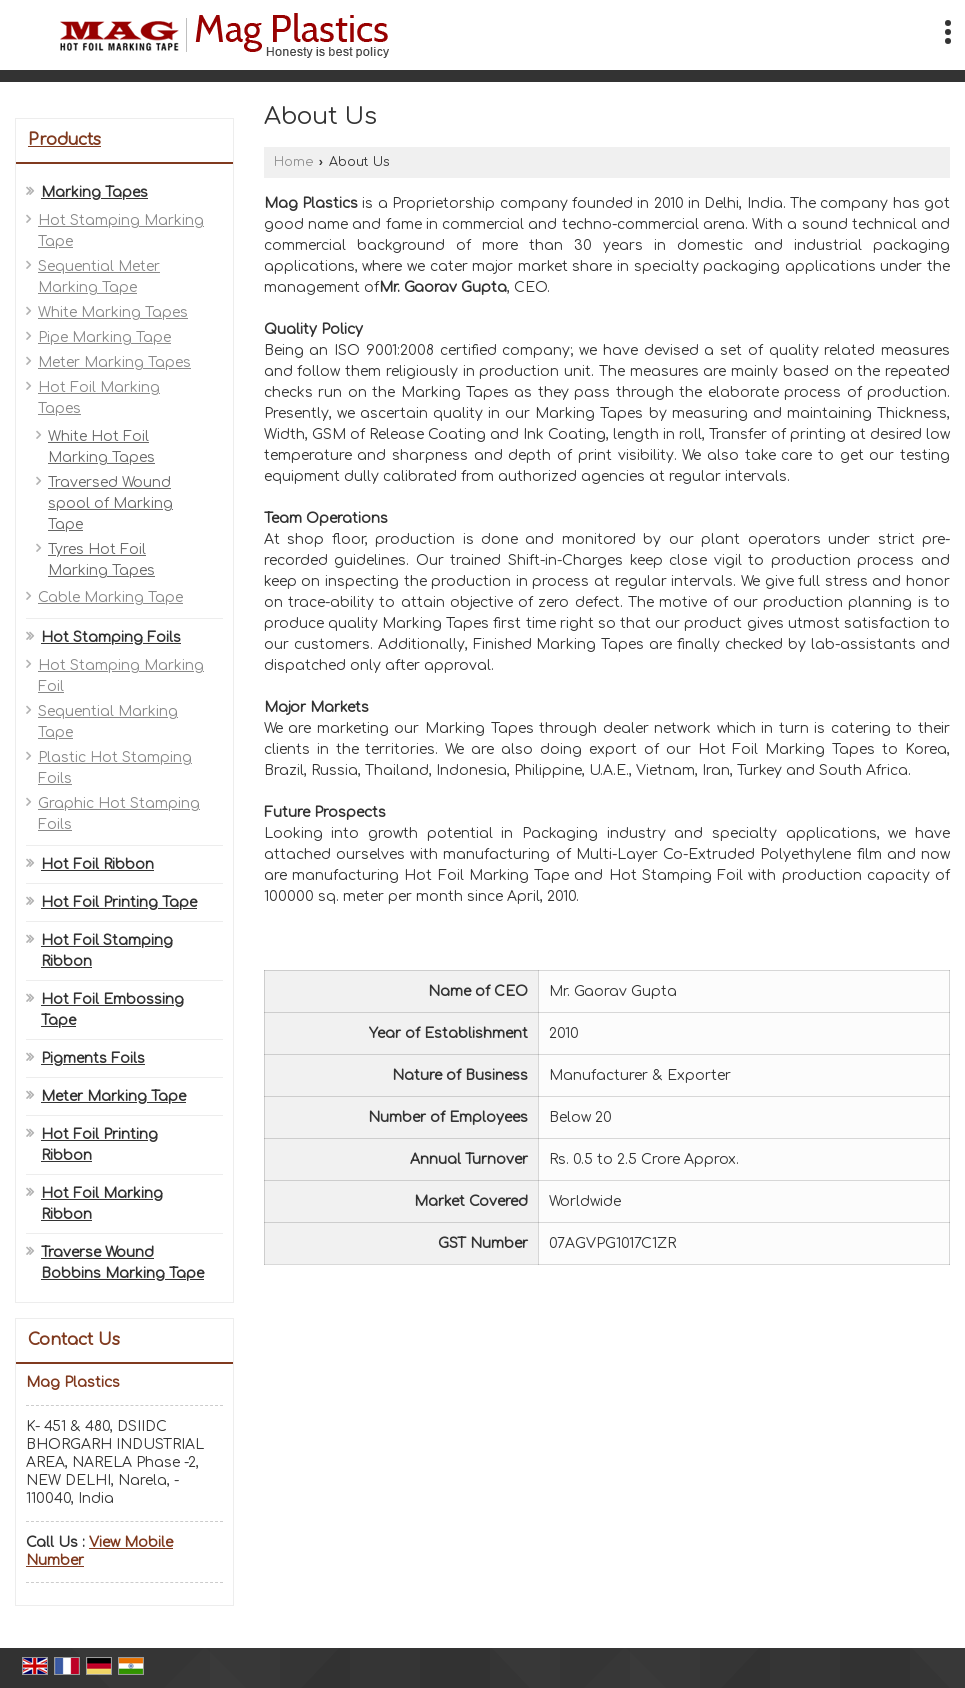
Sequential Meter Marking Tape (99, 277)
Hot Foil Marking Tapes (99, 398)
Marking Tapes (94, 192)
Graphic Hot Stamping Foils (119, 814)
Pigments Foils (93, 1058)
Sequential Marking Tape (108, 722)
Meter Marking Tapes (114, 362)
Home (293, 162)
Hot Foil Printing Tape (119, 902)
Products (64, 140)
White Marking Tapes (113, 312)
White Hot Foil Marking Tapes (101, 447)
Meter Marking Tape (113, 1096)
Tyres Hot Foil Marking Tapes (101, 560)
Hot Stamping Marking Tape (121, 231)
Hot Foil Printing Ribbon (99, 1145)
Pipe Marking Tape (104, 337)
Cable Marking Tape (110, 597)
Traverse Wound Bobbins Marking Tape (122, 1263)
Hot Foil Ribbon (97, 864)
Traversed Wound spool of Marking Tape (110, 503)
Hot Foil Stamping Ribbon (107, 951)
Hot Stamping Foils (111, 637)
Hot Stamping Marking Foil (121, 676)
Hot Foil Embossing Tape (112, 1010)
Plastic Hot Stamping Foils (115, 768)
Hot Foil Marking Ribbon (102, 1204)
